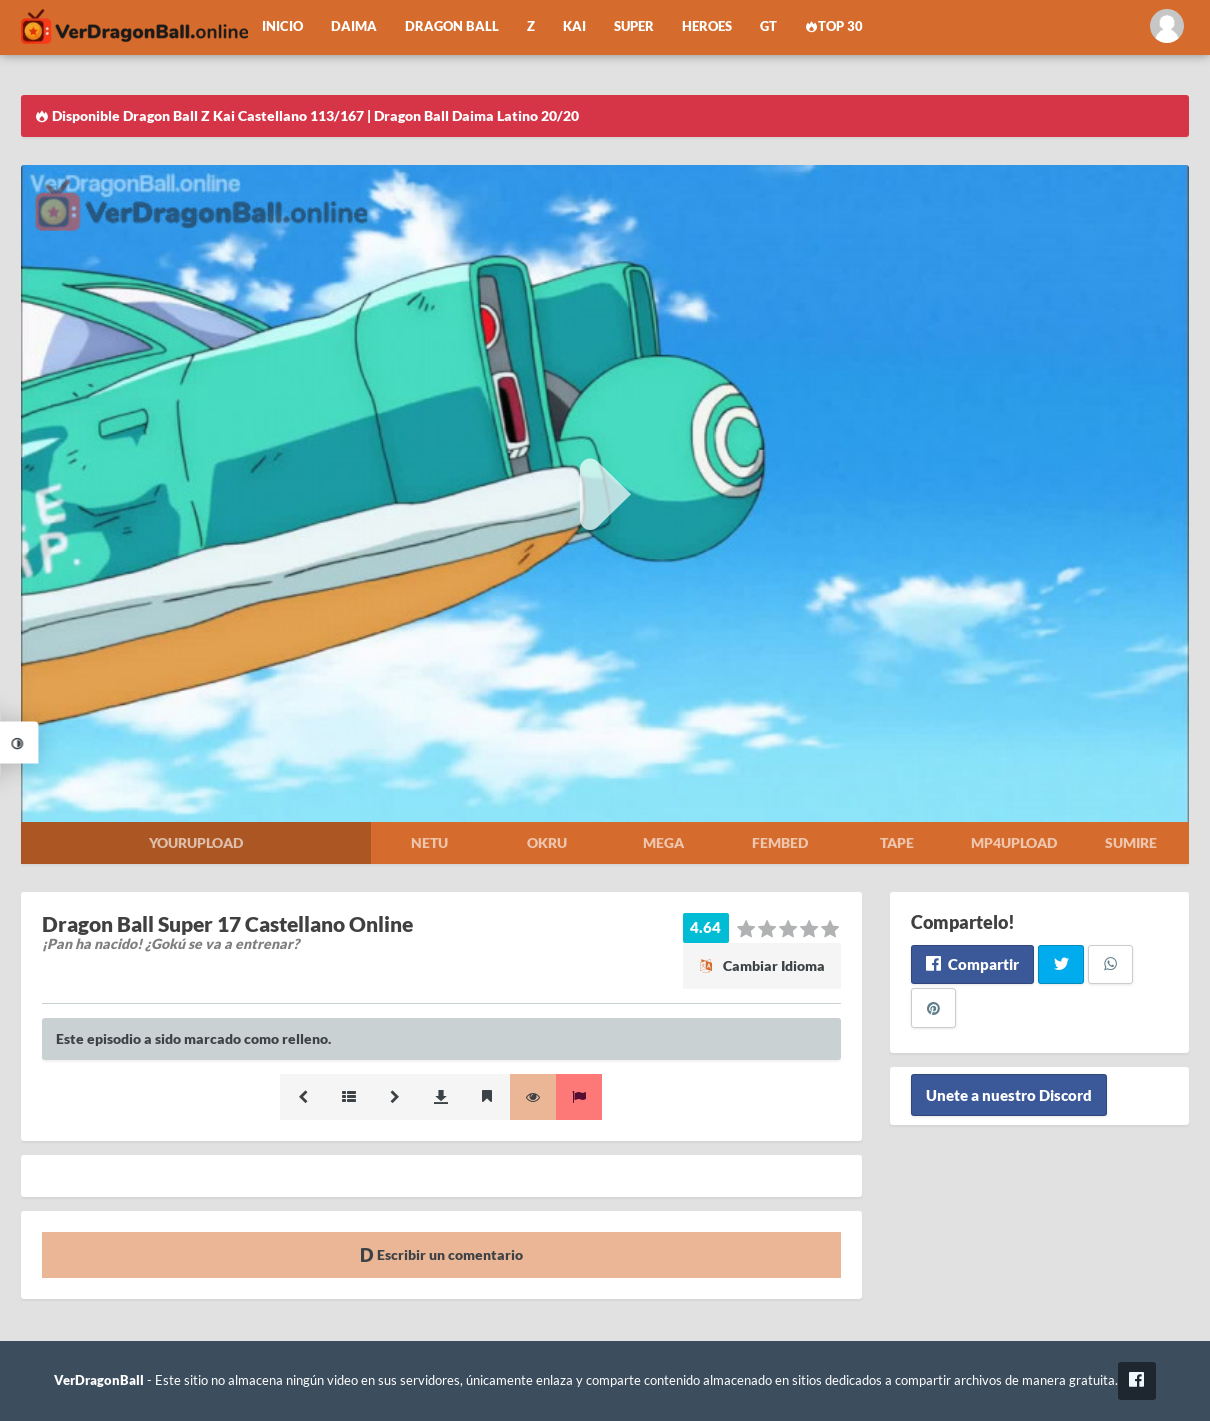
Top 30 (834, 26)
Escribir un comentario (441, 1254)
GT (768, 26)
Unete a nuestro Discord (1009, 1095)
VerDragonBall (99, 1380)
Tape (897, 842)
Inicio (282, 26)
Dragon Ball (452, 26)
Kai (574, 26)
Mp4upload (1014, 842)
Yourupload (196, 842)
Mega (663, 842)
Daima (354, 26)
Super (634, 26)
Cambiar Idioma (762, 965)
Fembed (780, 842)
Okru (547, 842)
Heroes (707, 26)
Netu (429, 842)
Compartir (972, 964)
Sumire (1131, 842)
